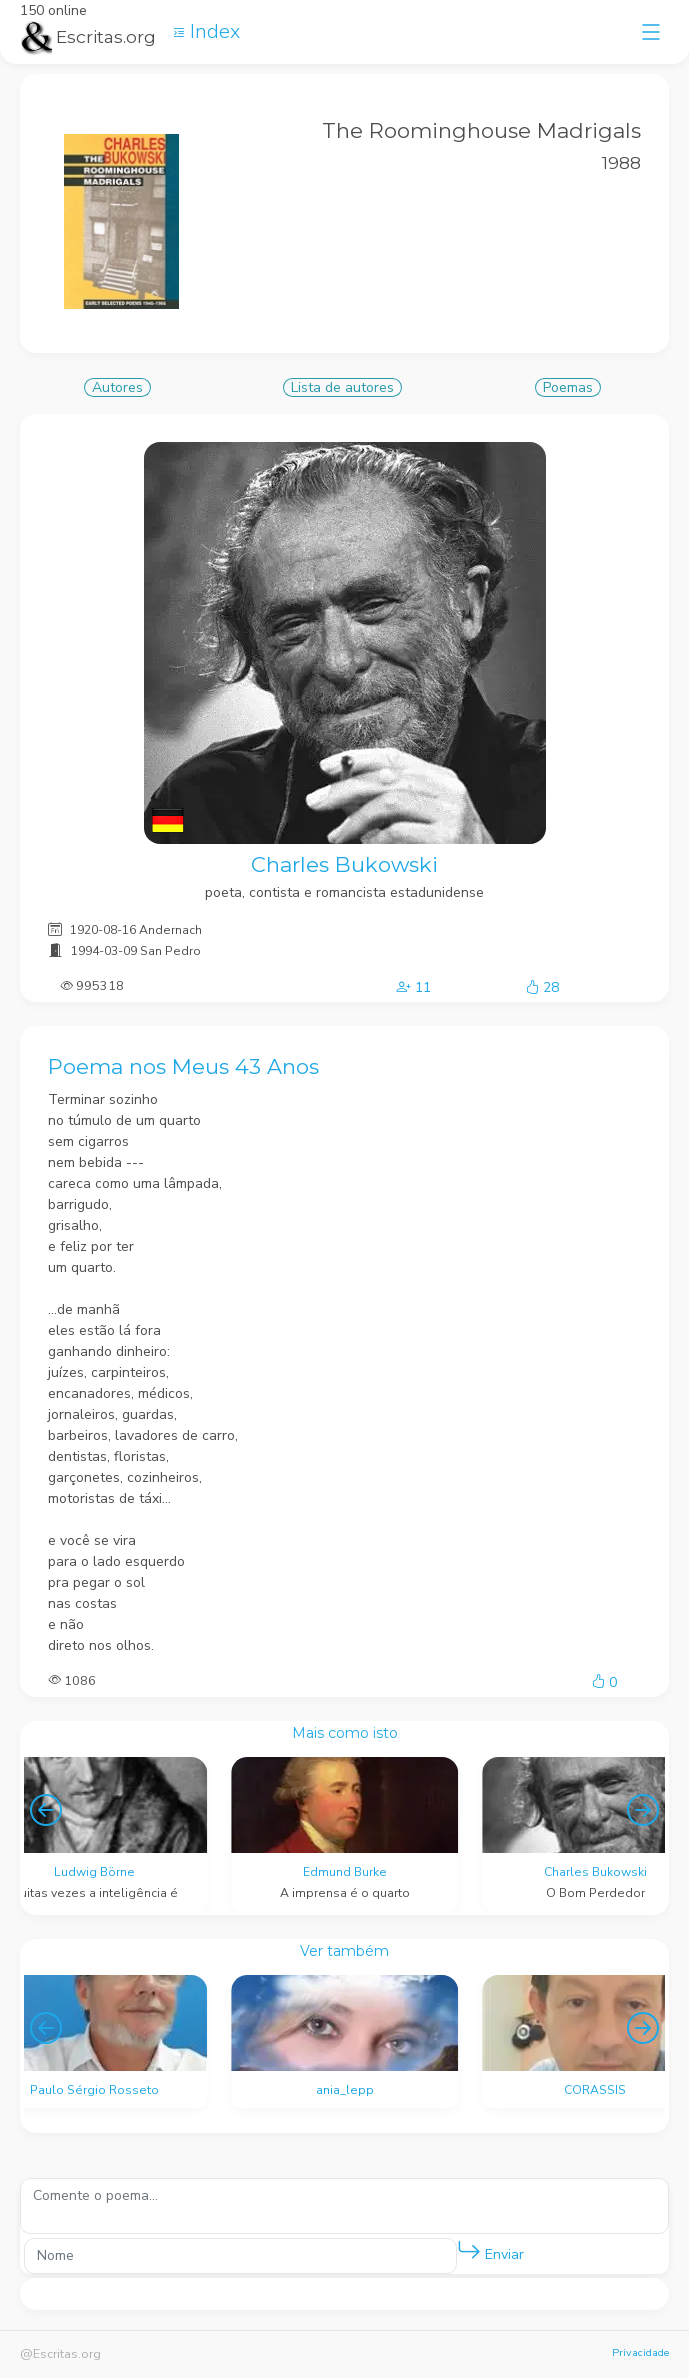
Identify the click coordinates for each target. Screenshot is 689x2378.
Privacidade (640, 2352)
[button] (469, 2251)
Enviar (490, 2250)
